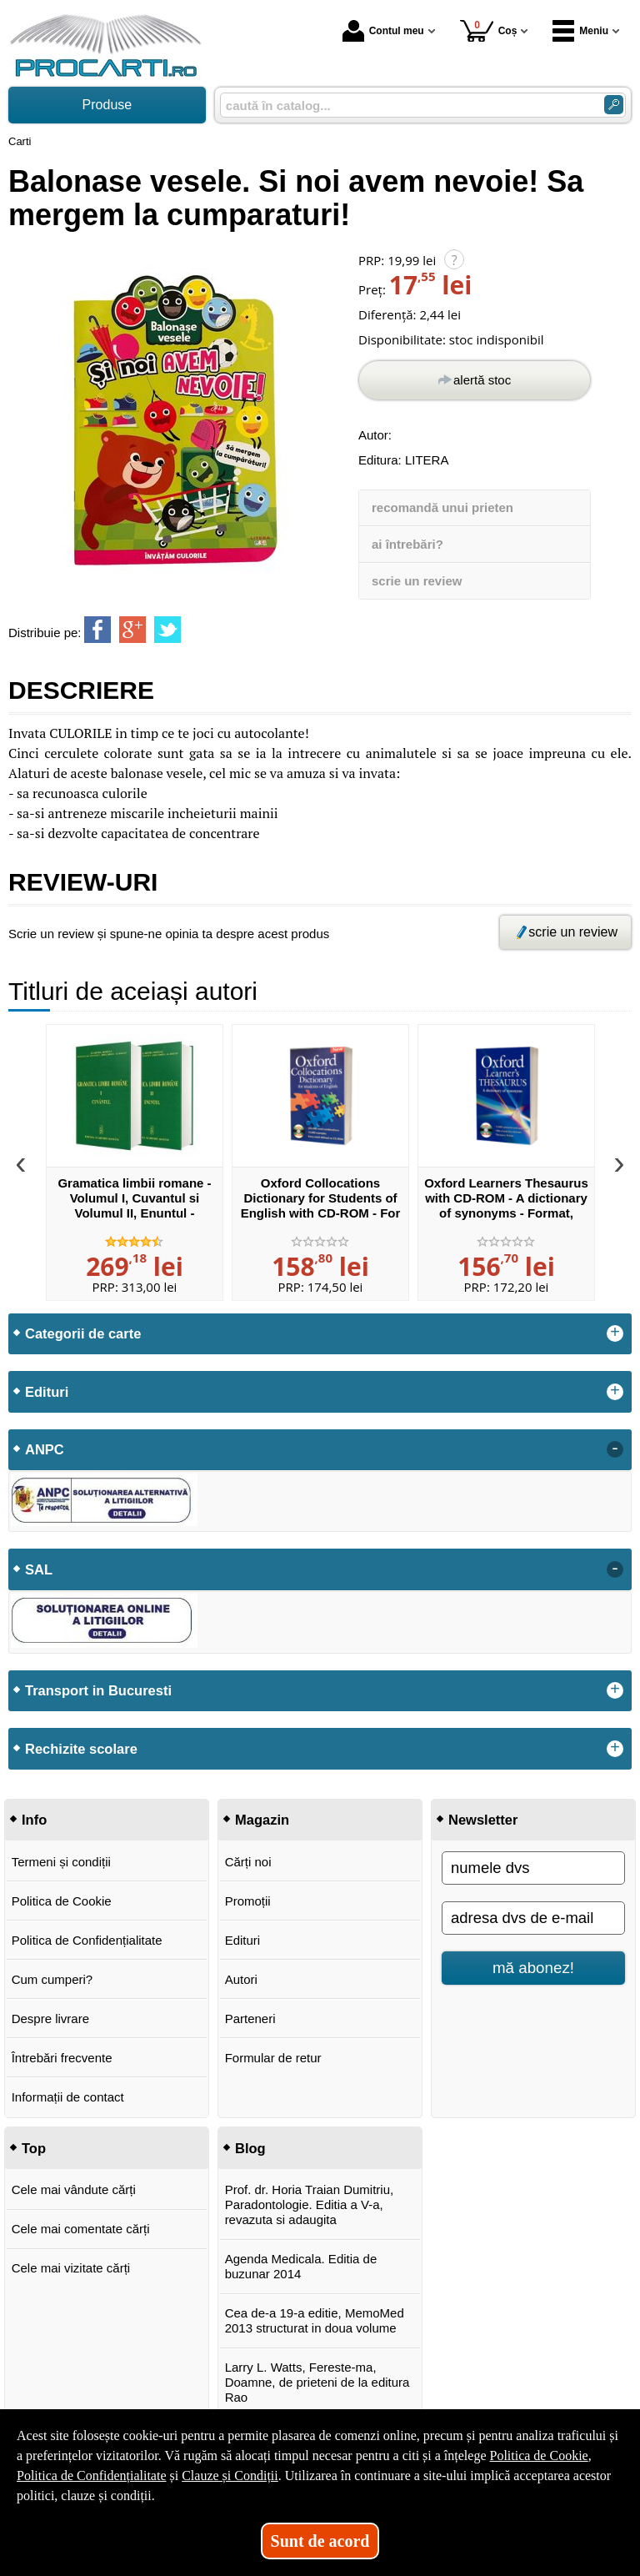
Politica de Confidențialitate (87, 1940)
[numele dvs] (533, 1868)
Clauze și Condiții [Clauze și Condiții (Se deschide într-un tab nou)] (230, 2475)
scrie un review (417, 581)
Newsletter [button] (483, 1819)
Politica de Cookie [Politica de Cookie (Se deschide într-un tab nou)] (538, 2455)
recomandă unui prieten (442, 507)
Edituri (243, 1940)
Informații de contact (68, 2097)
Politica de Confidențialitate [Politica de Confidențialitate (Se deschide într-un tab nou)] (92, 2475)
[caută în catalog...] (405, 105)
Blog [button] (250, 2148)
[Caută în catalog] (613, 104)
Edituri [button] (46, 1391)
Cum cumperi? (52, 1979)
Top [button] (34, 2148)
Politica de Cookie (62, 1901)
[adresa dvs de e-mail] (533, 1918)
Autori (241, 1979)
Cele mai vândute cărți (74, 2189)
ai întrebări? (407, 544)
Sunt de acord (320, 2541)
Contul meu (383, 31)
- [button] (615, 1449)
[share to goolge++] (132, 629)
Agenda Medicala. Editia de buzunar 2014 (301, 2266)
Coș (489, 30)
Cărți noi (248, 1862)
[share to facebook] (97, 629)
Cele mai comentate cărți (81, 2229)
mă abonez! (533, 1967)
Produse (107, 105)
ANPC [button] (44, 1449)
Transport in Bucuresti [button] (98, 1690)
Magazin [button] (262, 1819)
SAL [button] (38, 1569)
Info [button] (34, 1819)
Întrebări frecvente (62, 2058)
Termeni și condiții (61, 1862)
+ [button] (615, 1333)
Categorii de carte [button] (83, 1333)
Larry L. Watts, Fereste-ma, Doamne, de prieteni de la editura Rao (317, 2382)
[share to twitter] (167, 629)
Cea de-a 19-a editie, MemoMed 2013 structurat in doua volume (314, 2320)
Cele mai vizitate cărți (71, 2268)
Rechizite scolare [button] (81, 1748)
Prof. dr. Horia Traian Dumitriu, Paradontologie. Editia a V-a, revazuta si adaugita (309, 2204)
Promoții (248, 1901)
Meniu (580, 31)
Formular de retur (273, 2058)
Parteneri (250, 2018)
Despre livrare (50, 2018)
